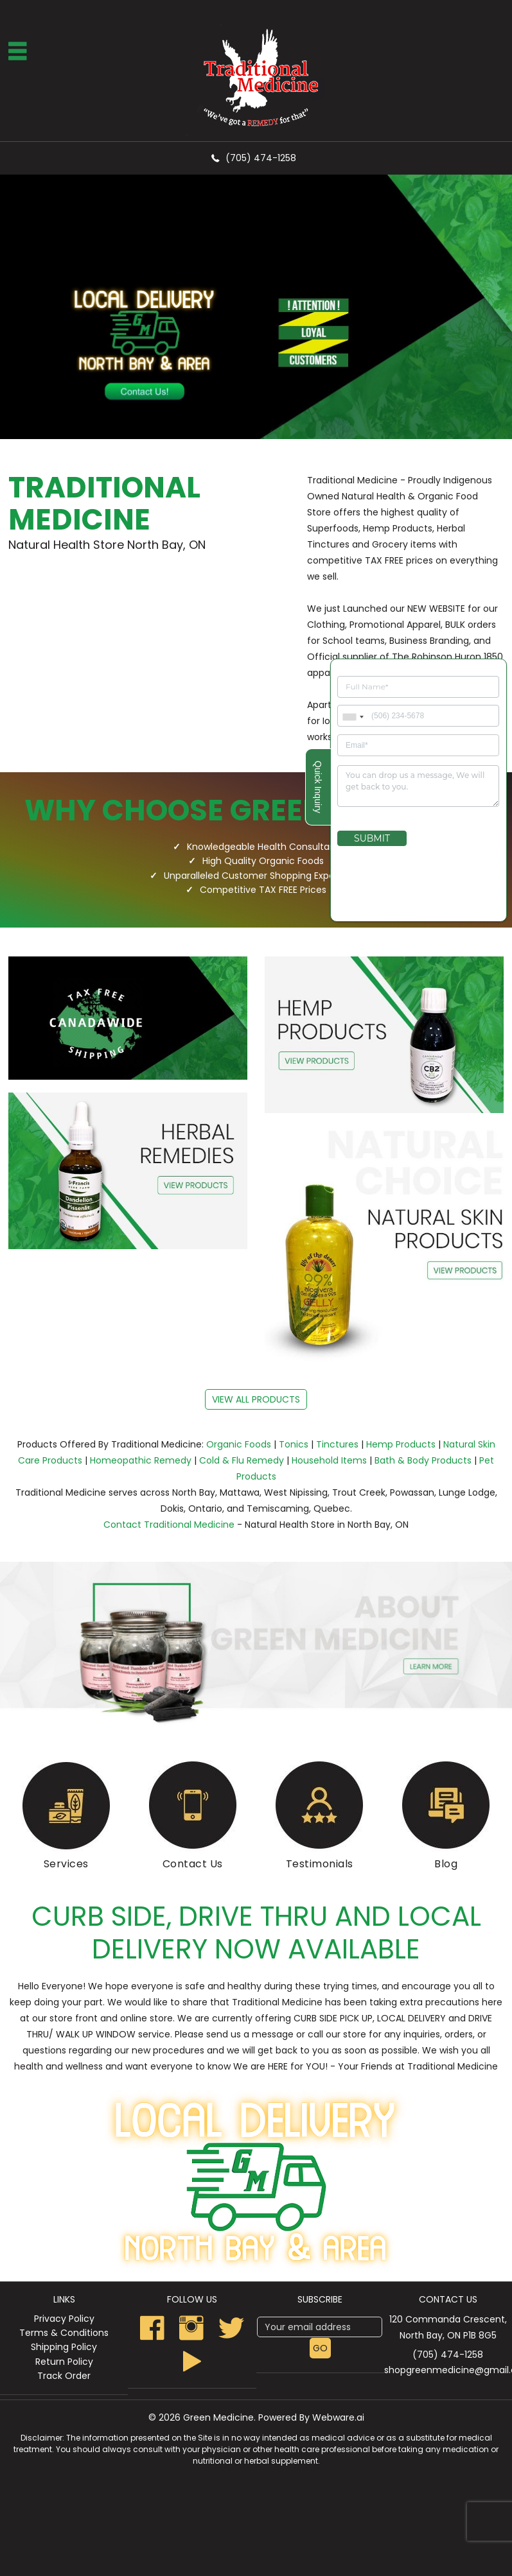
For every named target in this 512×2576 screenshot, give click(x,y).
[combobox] (352, 728)
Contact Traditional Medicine (168, 1524)
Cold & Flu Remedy (241, 1460)
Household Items (329, 1460)
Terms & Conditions (64, 2332)
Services (66, 1863)
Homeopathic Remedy (140, 1460)
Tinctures (337, 1444)
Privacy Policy (64, 2318)
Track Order (64, 2375)
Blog (445, 1863)
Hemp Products (401, 1444)
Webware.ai (338, 2417)
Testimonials (319, 1863)
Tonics (293, 1444)
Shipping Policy (64, 2346)
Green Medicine (218, 2417)
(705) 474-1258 (260, 157)
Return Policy (64, 2361)
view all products (256, 1399)
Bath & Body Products (423, 1460)
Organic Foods (238, 1444)
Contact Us (193, 1863)
